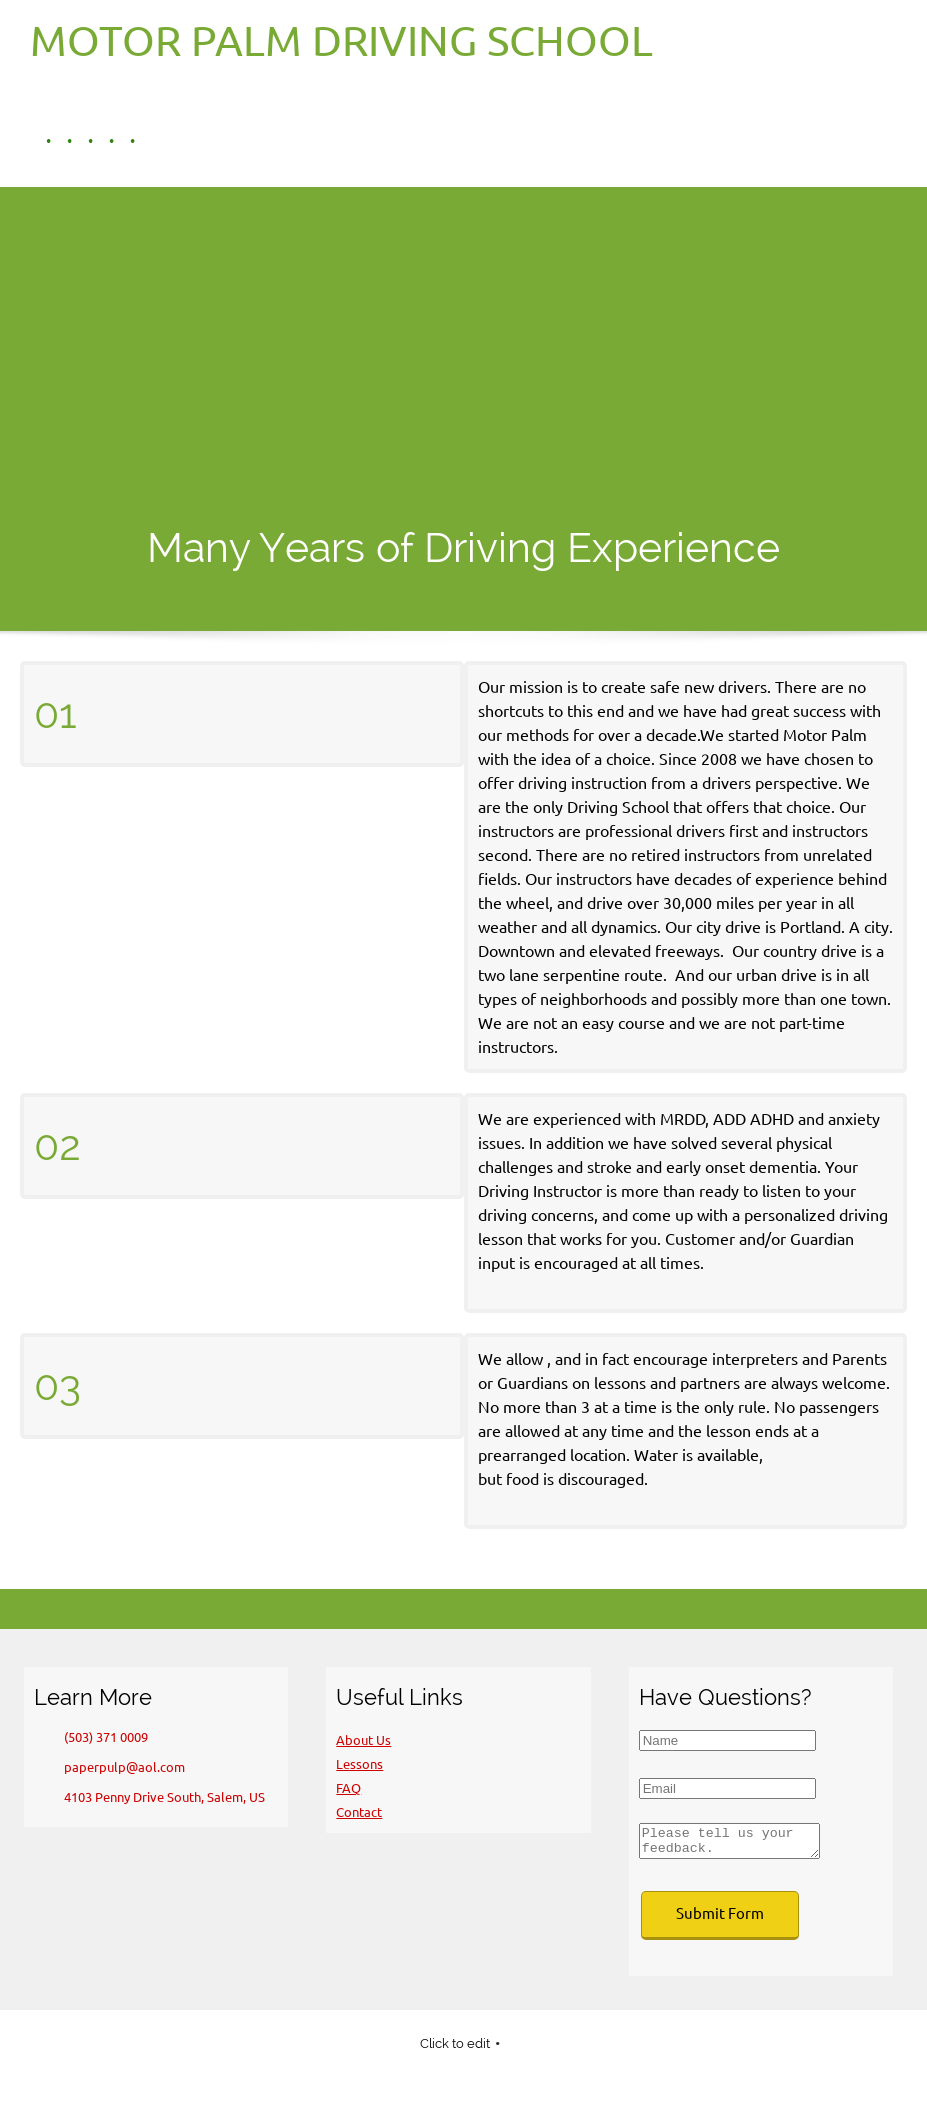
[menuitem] (41, 141)
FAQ (348, 1788)
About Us (363, 1740)
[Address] (154, 1797)
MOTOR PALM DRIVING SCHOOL (341, 41)
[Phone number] (96, 1737)
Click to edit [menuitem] (455, 2049)
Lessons (359, 1764)
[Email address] (114, 1767)
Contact (359, 1812)
